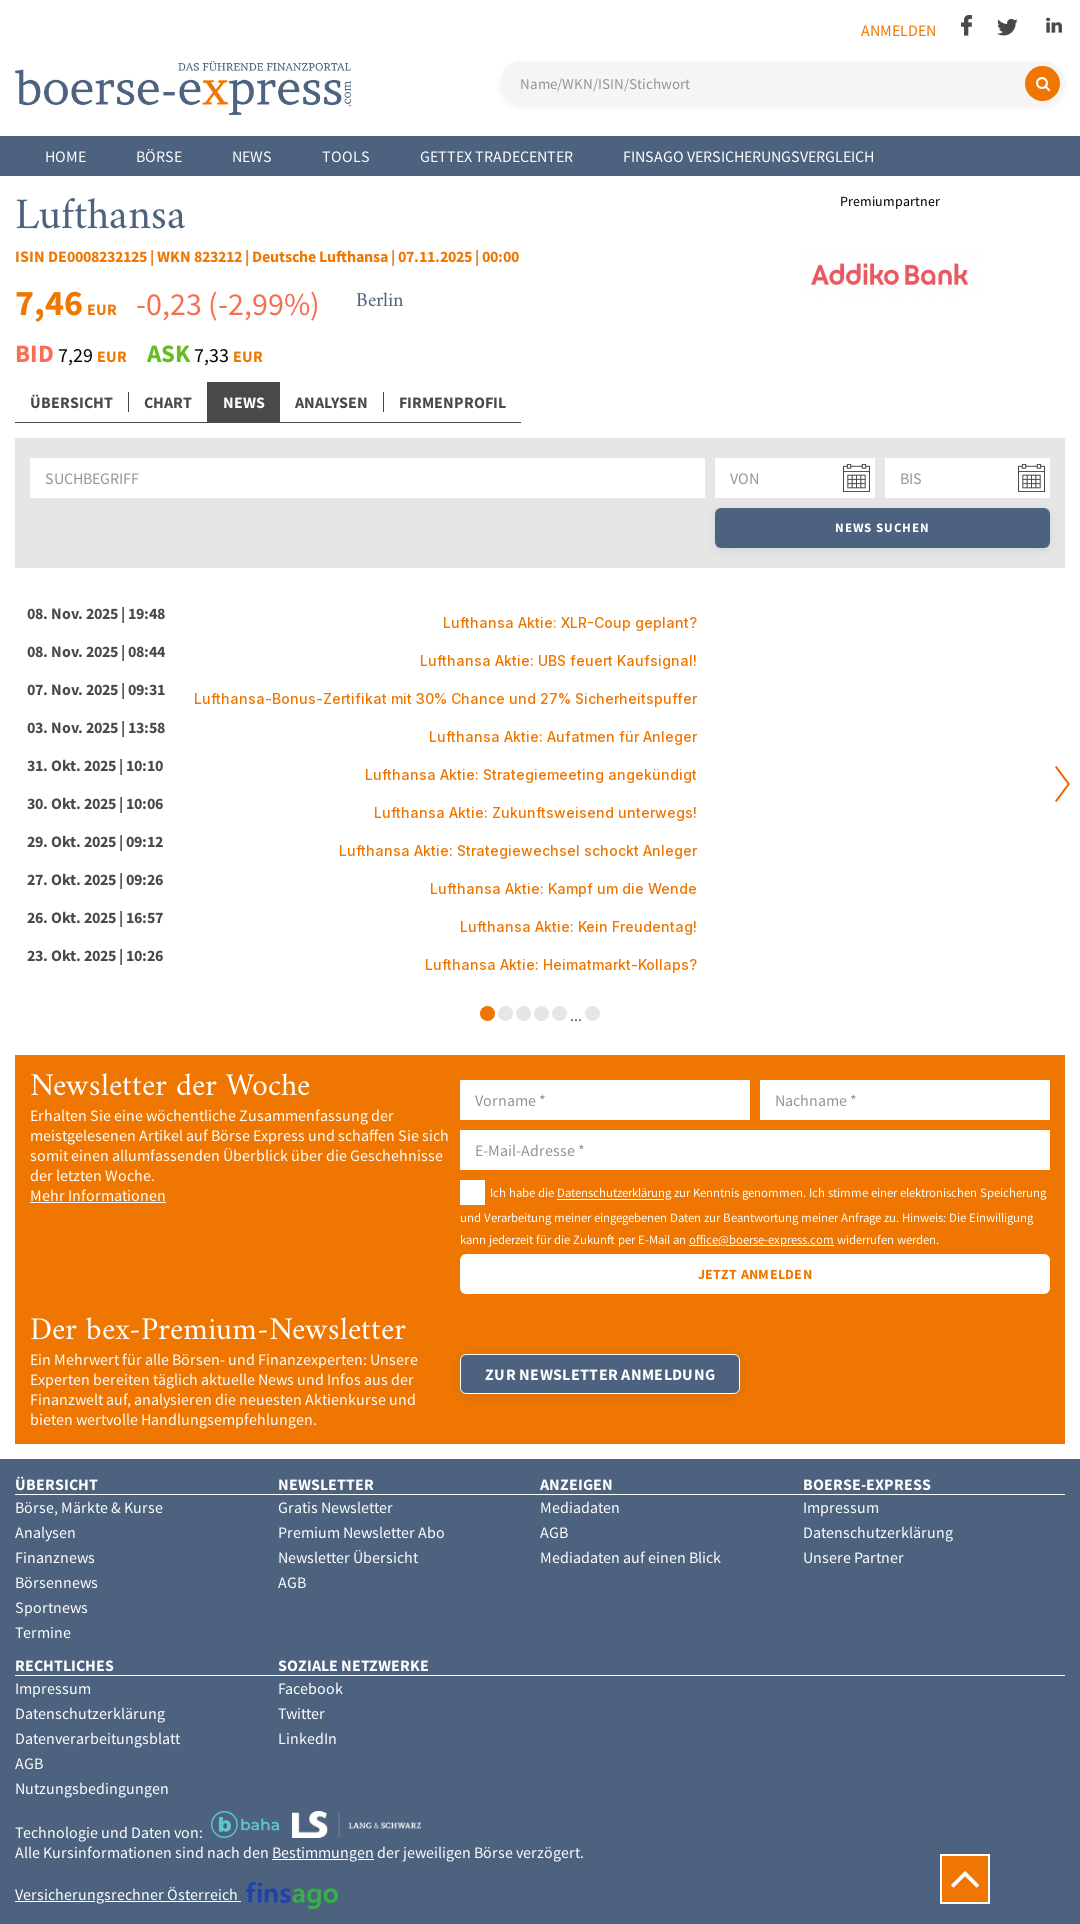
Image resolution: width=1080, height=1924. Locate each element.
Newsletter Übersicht (348, 1557)
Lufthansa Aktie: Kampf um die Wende (563, 888)
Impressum (841, 1507)
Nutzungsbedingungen (92, 1788)
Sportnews (51, 1607)
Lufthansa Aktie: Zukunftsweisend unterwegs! (535, 812)
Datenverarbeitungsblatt (97, 1738)
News (252, 156)
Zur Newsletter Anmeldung (600, 1374)
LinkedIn (307, 1738)
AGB (292, 1582)
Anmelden (898, 30)
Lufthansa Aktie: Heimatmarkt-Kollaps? (561, 964)
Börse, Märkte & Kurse (89, 1507)
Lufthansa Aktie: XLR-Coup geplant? (570, 622)
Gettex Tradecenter (496, 156)
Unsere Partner (853, 1557)
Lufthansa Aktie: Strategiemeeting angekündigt (531, 774)
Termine (43, 1632)
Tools (346, 156)
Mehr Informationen (98, 1195)
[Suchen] (1042, 83)
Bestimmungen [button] (323, 1852)
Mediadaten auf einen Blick (630, 1557)
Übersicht (71, 402)
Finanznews (55, 1557)
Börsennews (56, 1582)
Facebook (310, 1688)
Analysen (331, 402)
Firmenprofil (452, 402)
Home (65, 156)
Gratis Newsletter (335, 1507)
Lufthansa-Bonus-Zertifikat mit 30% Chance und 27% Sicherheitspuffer (445, 698)
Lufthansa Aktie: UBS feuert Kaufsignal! (558, 660)
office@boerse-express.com (761, 1239)
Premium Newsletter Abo (361, 1532)
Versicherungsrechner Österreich (176, 1894)
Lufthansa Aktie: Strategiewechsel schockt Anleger (518, 850)
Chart (168, 402)
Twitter (301, 1713)
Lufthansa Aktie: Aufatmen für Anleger (563, 736)
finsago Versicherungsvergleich (748, 156)
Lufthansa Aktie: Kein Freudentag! (578, 926)
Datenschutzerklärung (614, 1193)
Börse (159, 156)
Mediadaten (580, 1507)
